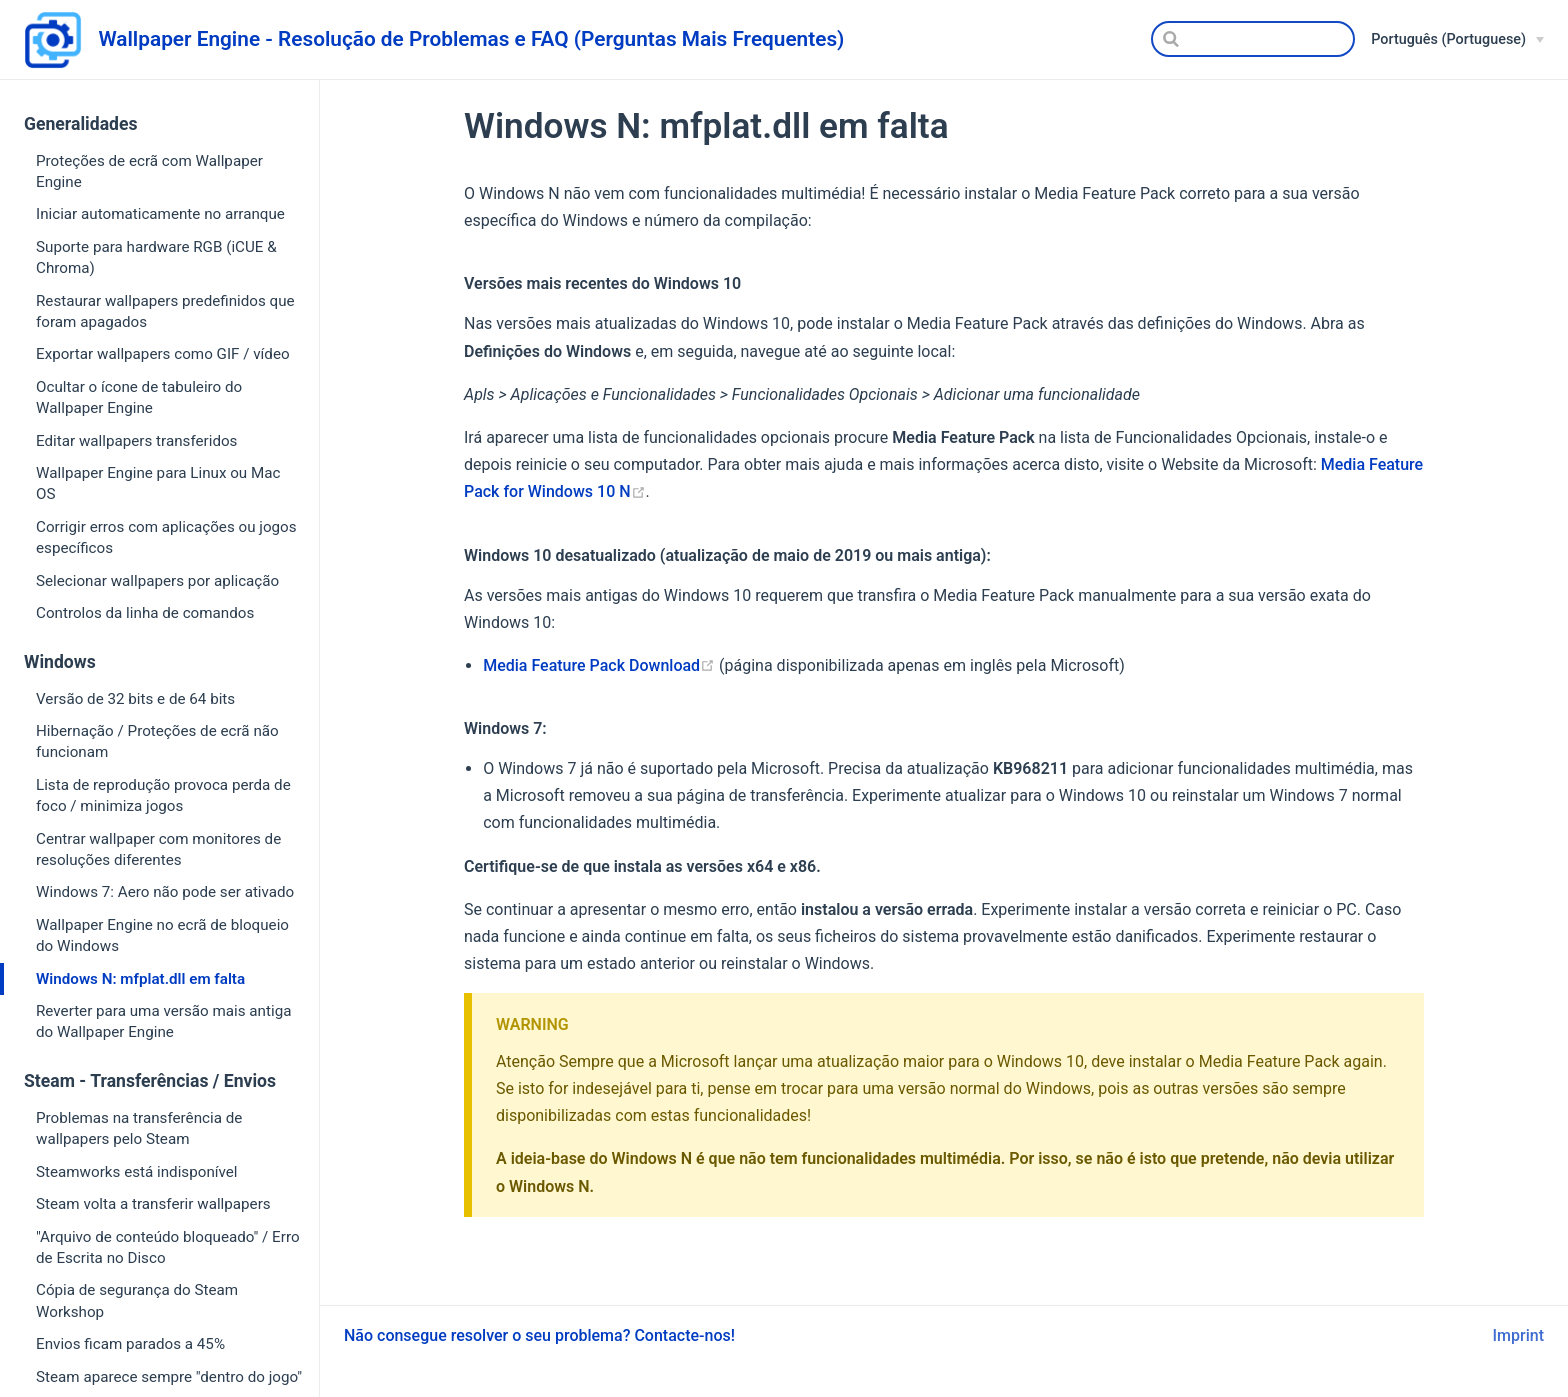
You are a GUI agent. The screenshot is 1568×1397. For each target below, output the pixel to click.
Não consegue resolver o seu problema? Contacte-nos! (539, 1335)
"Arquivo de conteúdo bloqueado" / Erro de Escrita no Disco (168, 1247)
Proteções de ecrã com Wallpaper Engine (149, 171)
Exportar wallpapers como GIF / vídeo (163, 354)
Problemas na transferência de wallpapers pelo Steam (139, 1128)
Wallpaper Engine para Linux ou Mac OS (158, 483)
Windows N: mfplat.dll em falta (140, 979)
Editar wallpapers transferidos (136, 441)
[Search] (1253, 39)
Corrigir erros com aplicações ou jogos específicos (166, 537)
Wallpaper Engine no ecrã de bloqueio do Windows (162, 935)
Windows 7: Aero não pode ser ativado (165, 892)
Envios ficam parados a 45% (130, 1344)
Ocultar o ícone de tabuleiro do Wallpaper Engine (139, 397)
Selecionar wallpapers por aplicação (157, 581)
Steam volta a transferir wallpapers (153, 1204)
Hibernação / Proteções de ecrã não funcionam (157, 741)
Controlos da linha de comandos (145, 613)
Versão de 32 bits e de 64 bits (135, 699)
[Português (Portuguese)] (1457, 40)
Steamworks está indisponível (137, 1172)
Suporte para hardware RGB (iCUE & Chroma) (156, 257)
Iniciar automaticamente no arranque (160, 214)
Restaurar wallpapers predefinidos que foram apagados (165, 311)
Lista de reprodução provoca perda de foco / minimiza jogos (163, 795)
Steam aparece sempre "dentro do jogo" (169, 1377)
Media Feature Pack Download (599, 665)
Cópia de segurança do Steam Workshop (137, 1300)
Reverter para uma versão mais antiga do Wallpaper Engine (163, 1021)
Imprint (1518, 1335)
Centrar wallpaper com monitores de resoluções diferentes (158, 849)
